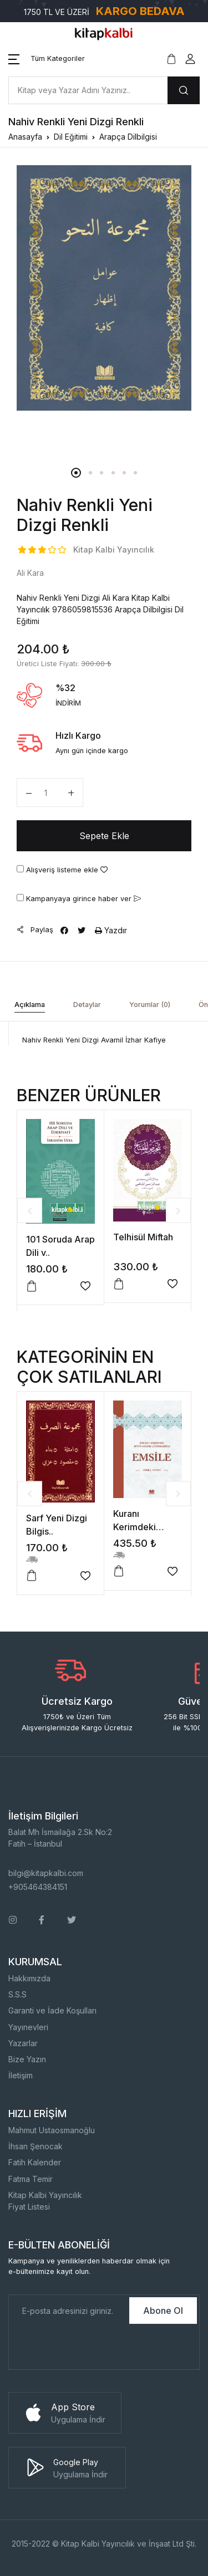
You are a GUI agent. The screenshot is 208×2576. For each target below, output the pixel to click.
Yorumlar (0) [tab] (149, 1004)
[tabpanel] (104, 288)
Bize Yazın (27, 2059)
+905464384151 (37, 1887)
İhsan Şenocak (35, 2146)
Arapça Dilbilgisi (128, 136)
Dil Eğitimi (71, 136)
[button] (46, 58)
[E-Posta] (68, 2310)
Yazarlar (23, 2043)
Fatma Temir (30, 2179)
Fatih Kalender (34, 2162)
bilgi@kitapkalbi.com (45, 1873)
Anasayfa (25, 136)
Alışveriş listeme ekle (62, 869)
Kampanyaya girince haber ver (79, 898)
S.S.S (17, 1994)
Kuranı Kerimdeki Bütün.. (134, 1527)
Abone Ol (163, 2310)
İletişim (20, 2075)
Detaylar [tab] (87, 1004)
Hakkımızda (29, 1978)
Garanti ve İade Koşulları (52, 2010)
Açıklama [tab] (29, 1004)
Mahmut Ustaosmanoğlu (51, 2130)
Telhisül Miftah (143, 1237)
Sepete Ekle (104, 835)
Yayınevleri (28, 2027)
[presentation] (93, 2347)
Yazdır (111, 930)
